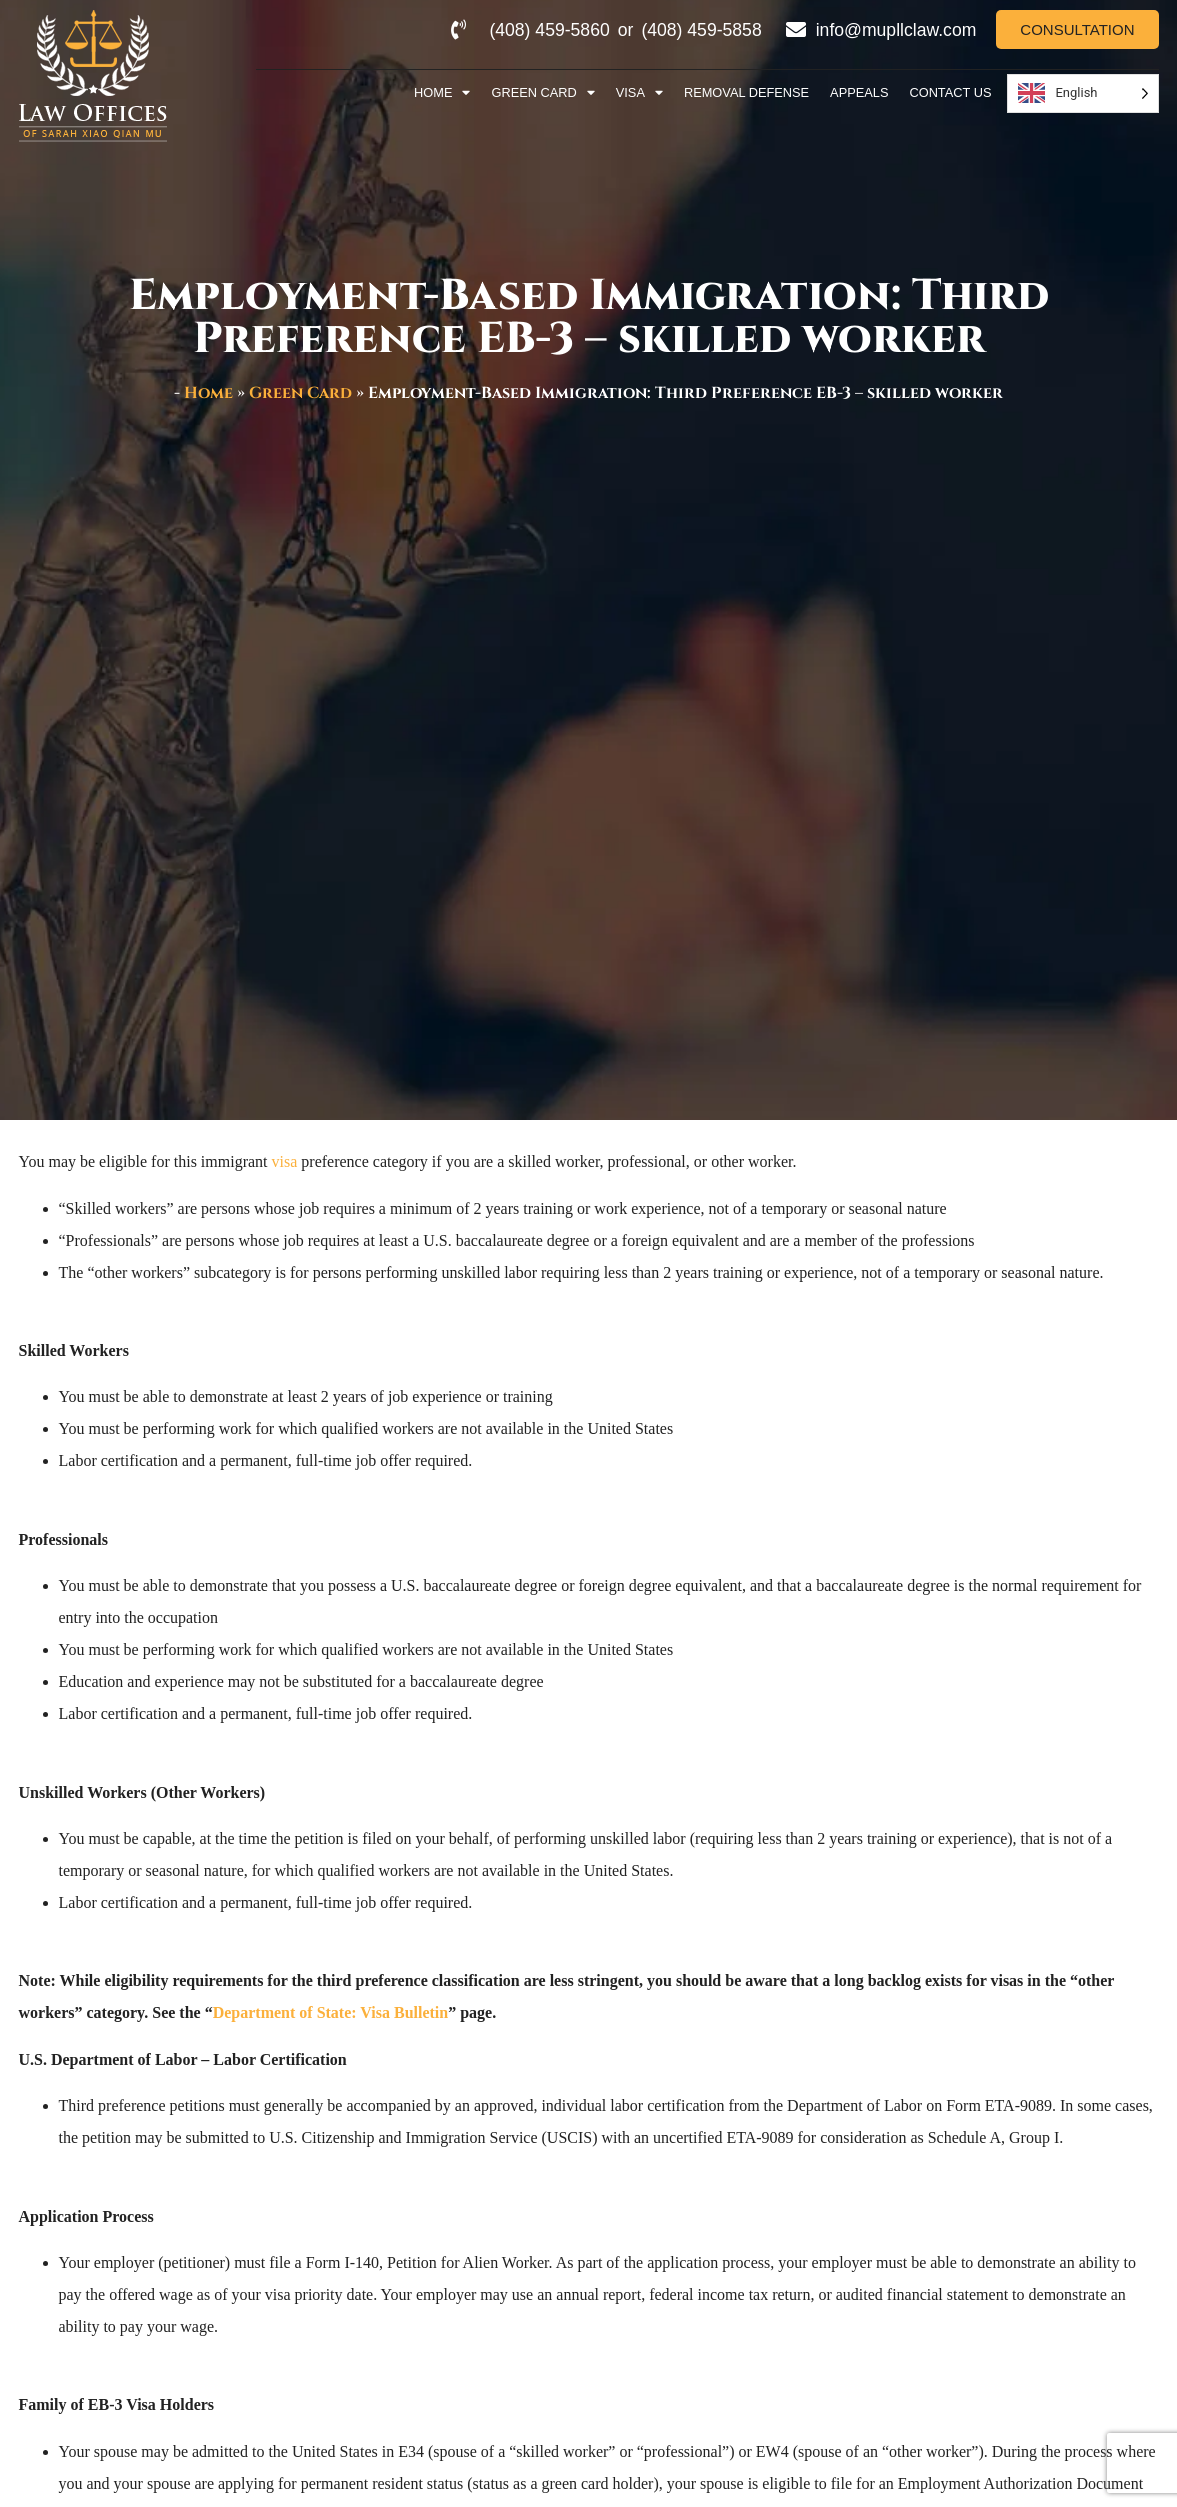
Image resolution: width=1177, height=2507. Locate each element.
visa (285, 1161)
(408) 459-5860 (549, 30)
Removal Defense (746, 92)
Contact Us (950, 92)
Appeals (859, 92)
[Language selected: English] (1082, 93)
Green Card (542, 93)
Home (442, 93)
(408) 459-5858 (701, 30)
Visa (639, 93)
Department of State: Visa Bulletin (331, 2012)
